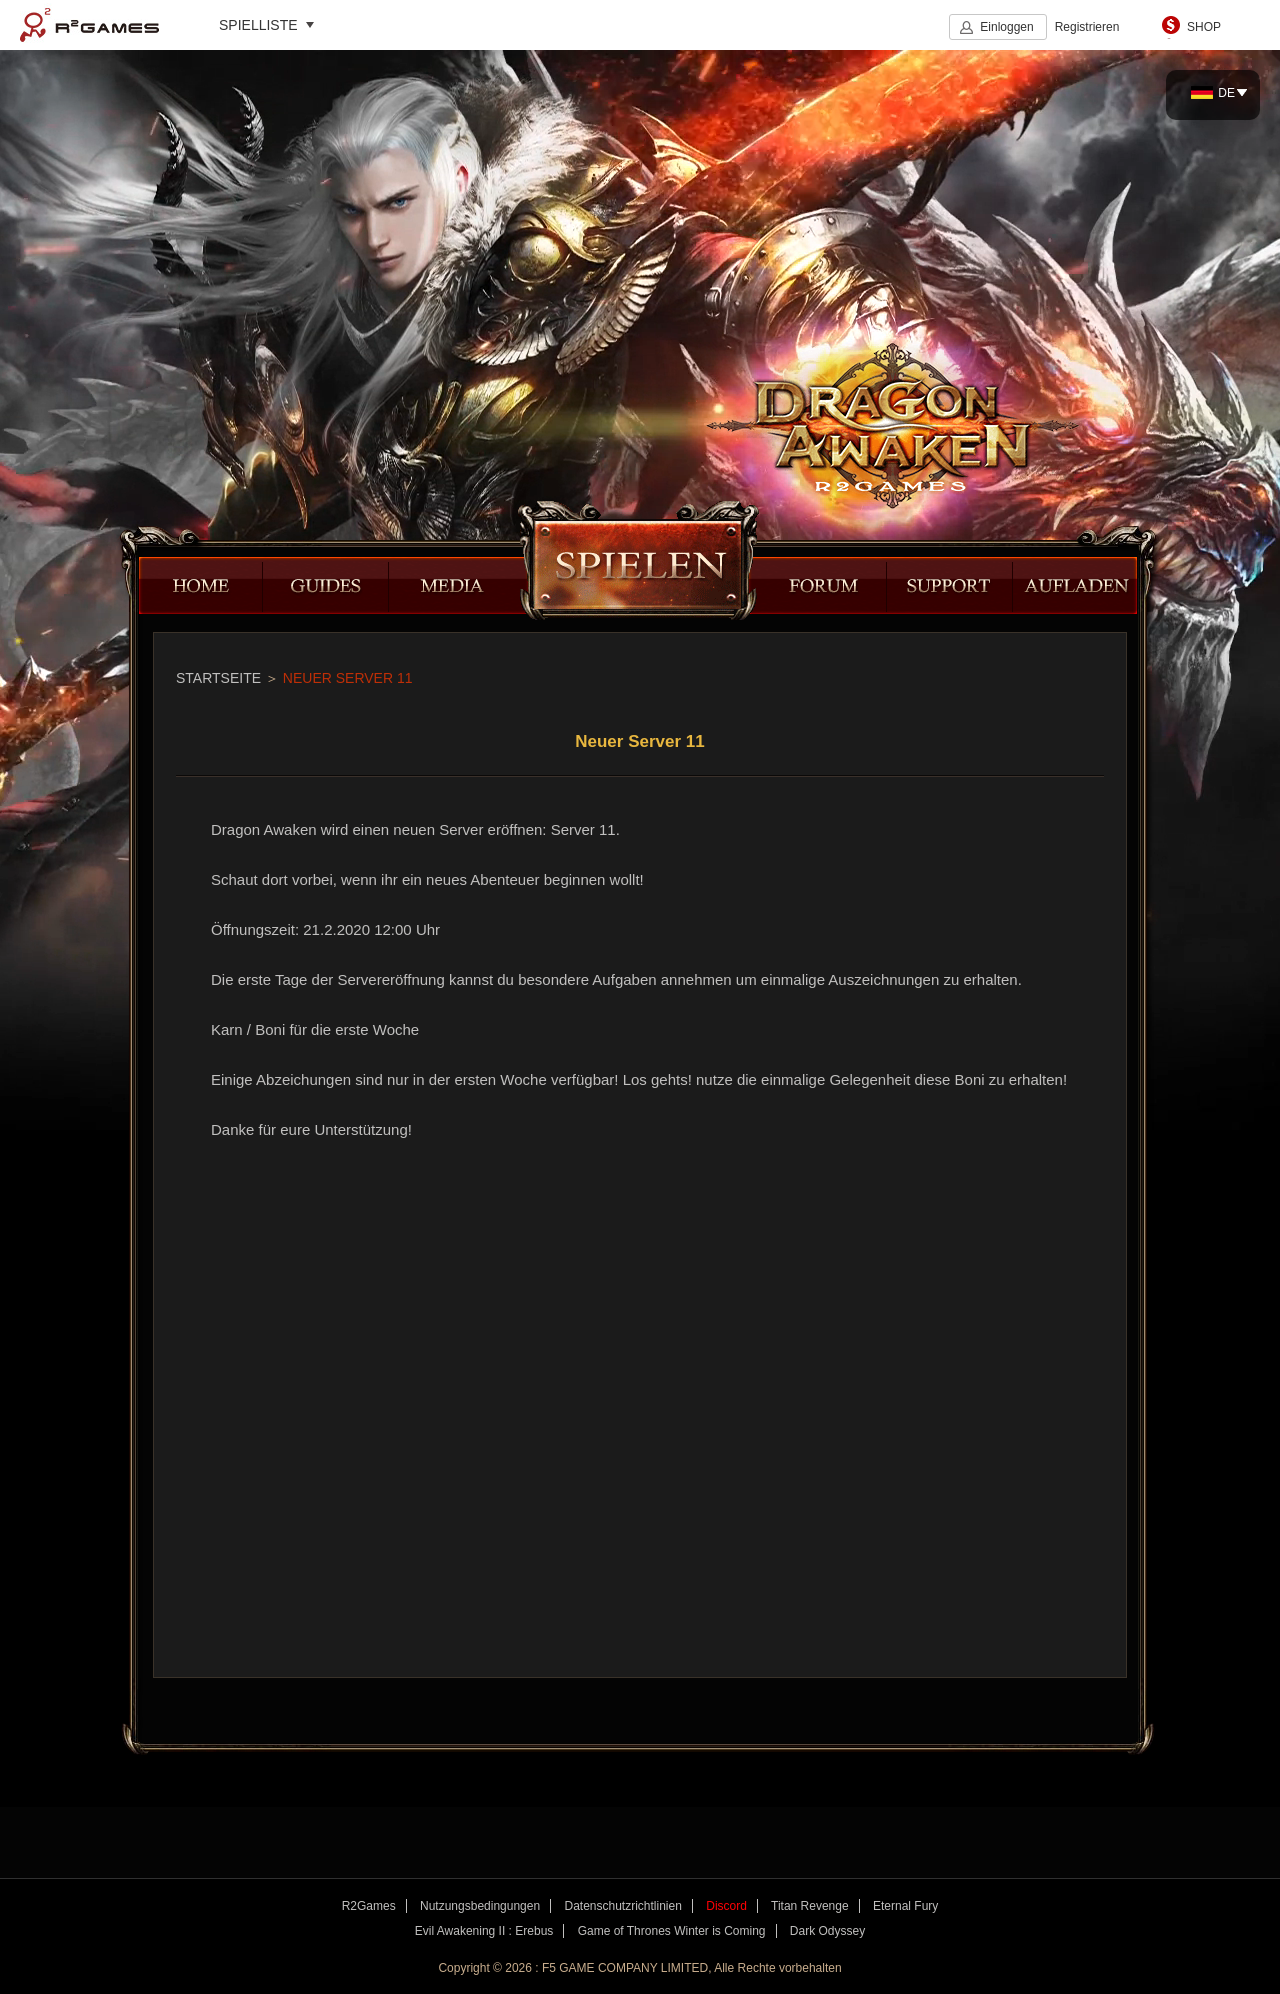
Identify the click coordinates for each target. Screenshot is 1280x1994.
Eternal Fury (905, 1906)
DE (1213, 93)
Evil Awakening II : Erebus (484, 1931)
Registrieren (1087, 27)
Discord (726, 1906)
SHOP (1204, 27)
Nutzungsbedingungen (480, 1906)
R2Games (89, 25)
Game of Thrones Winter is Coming (672, 1931)
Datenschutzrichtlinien (622, 1906)
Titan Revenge (810, 1906)
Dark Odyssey (827, 1931)
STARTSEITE (218, 678)
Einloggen (1006, 27)
